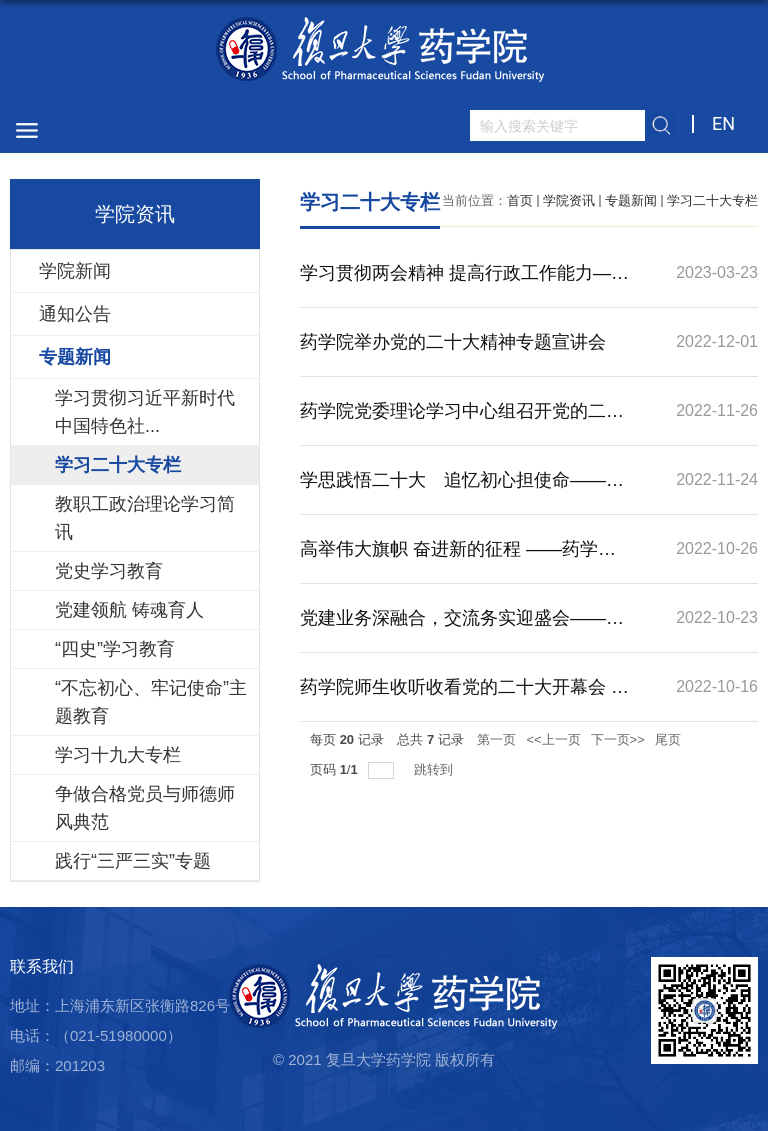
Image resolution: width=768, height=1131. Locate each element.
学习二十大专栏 (712, 200)
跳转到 (435, 769)
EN (723, 123)
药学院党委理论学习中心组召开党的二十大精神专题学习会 (462, 423)
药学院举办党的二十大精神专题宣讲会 (453, 342)
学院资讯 (569, 200)
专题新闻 (631, 200)
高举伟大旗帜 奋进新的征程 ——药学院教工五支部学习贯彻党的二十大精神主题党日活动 (462, 561)
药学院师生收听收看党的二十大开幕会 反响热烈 (464, 699)
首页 (520, 200)
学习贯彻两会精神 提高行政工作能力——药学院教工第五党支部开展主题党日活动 (464, 285)
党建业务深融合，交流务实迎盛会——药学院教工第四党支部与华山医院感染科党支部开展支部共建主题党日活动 (462, 630)
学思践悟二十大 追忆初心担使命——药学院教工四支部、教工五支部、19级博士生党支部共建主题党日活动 (463, 492)
